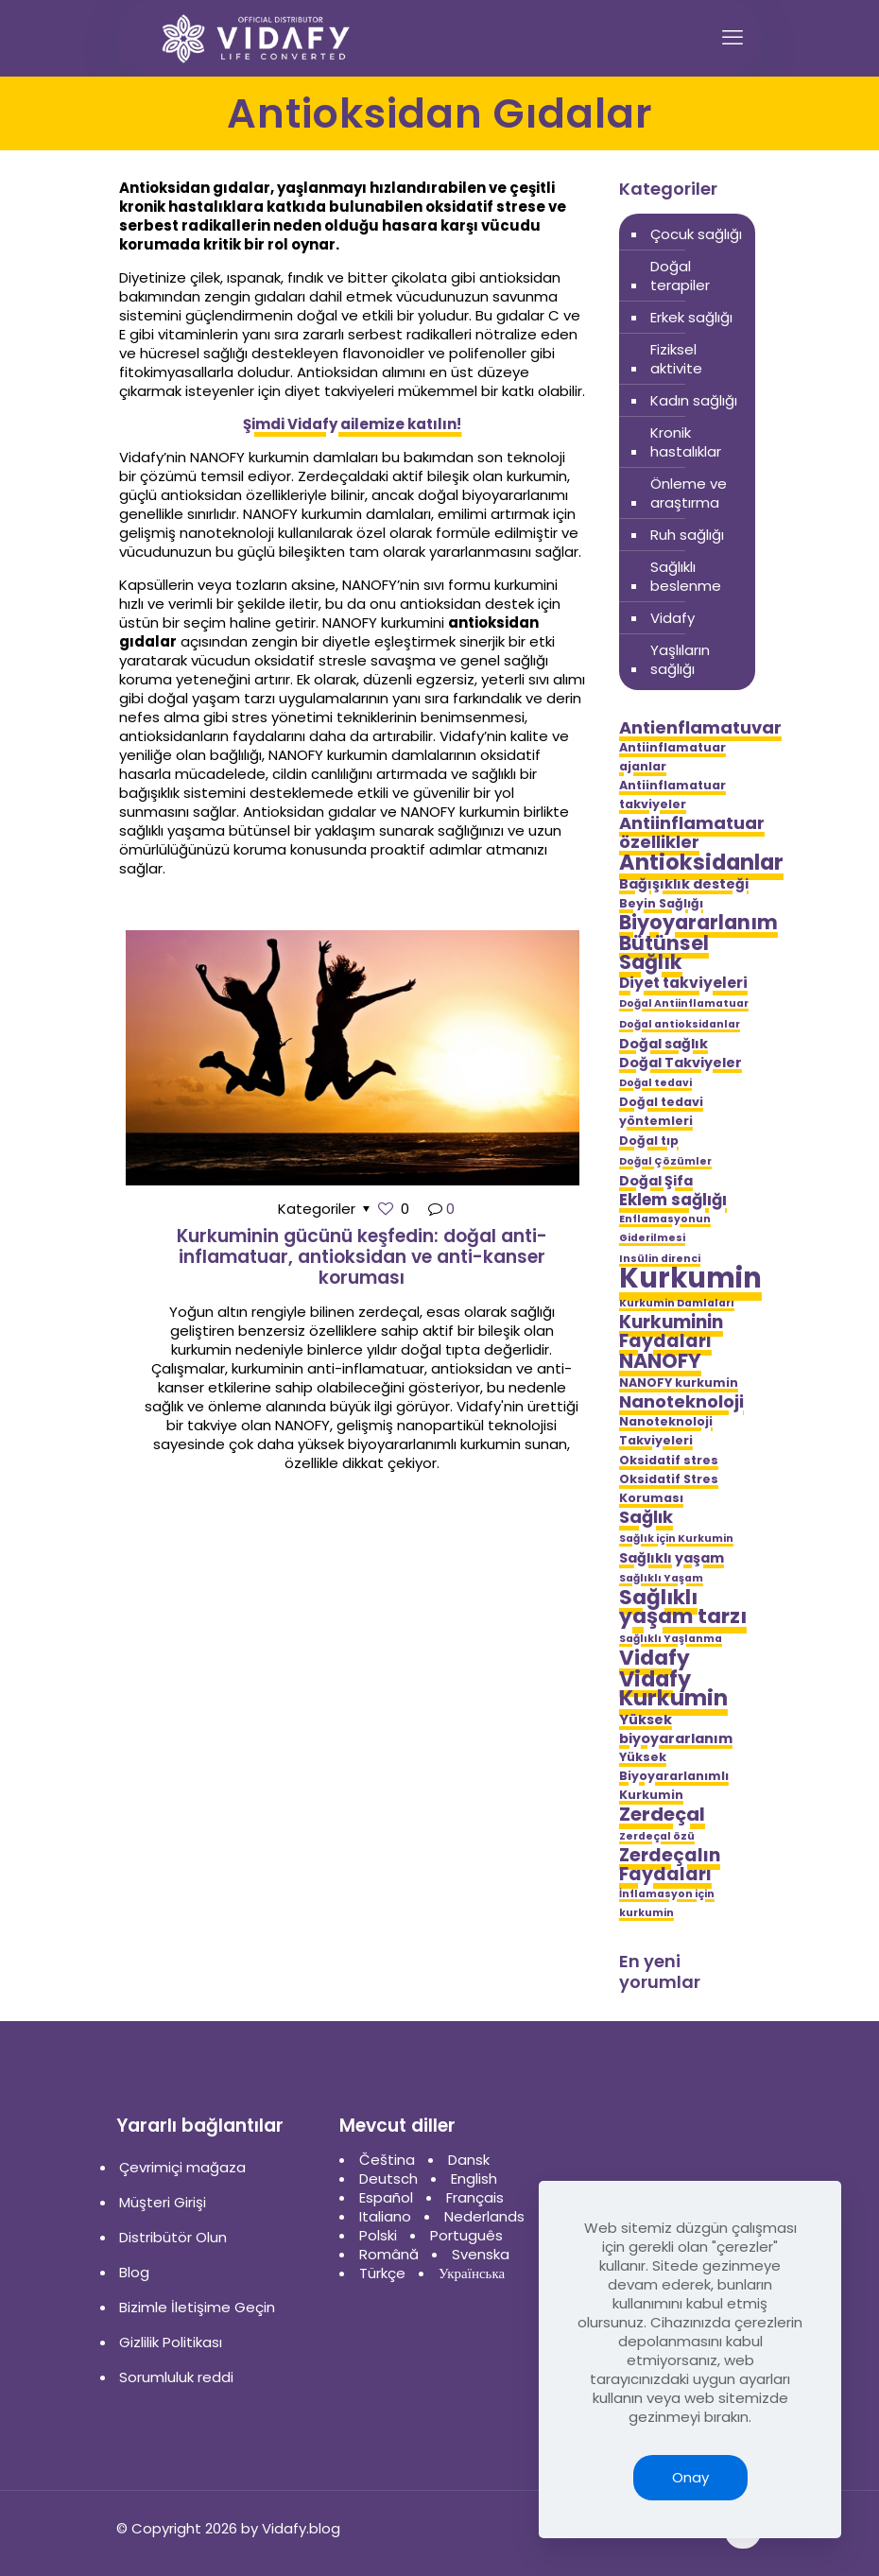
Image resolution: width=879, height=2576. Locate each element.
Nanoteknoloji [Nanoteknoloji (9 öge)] (681, 1401)
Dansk (469, 2160)
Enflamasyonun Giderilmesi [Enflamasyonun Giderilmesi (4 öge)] (665, 1228)
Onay (690, 2477)
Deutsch (388, 2178)
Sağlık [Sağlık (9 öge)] (646, 1517)
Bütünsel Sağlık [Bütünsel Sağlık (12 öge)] (664, 953)
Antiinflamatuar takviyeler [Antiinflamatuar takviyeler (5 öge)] (672, 794)
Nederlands (484, 2216)
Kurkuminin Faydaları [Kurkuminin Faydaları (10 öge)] (671, 1332)
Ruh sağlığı (687, 535)
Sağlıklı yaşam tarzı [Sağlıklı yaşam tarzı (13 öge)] (683, 1607)
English (474, 2178)
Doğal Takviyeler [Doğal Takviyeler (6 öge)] (680, 1062)
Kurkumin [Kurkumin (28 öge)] (690, 1278)
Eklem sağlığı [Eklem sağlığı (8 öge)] (673, 1199)
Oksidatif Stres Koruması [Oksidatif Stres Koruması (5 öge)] (668, 1488)
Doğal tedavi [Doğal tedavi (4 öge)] (655, 1083)
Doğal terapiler (680, 275)
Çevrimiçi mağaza (182, 2167)
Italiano (385, 2216)
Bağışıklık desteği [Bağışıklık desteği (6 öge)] (684, 883)
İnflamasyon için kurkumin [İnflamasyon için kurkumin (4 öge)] (667, 1903)
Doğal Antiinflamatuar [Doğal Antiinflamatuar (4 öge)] (684, 1003)
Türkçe (382, 2273)
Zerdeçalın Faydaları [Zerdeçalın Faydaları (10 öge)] (669, 1865)
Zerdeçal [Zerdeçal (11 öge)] (662, 1814)
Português (466, 2235)
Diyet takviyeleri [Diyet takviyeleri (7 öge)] (683, 983)
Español (386, 2197)
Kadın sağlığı (693, 400)
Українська (472, 2273)
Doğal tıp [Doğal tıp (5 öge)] (649, 1140)
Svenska (480, 2254)
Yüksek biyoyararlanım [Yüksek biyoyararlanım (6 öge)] (675, 1729)
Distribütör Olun (173, 2237)
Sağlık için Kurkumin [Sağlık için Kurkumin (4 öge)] (676, 1538)
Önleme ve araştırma (688, 493)
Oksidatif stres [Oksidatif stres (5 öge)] (668, 1460)
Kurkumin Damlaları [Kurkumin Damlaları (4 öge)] (676, 1303)
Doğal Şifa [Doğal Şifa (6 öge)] (656, 1180)
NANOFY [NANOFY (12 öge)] (660, 1361)
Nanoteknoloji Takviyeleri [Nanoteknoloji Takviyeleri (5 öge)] (666, 1430)
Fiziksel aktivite (676, 358)
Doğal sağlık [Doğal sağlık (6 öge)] (663, 1043)
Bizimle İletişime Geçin (197, 2307)
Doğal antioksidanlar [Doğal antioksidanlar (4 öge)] (679, 1024)
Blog (134, 2272)
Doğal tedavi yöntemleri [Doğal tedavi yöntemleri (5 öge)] (661, 1111)
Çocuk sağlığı (696, 234)
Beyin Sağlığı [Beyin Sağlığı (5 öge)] (661, 903)
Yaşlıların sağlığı (680, 659)
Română (389, 2254)
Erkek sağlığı (691, 317)
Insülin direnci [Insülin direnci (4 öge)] (659, 1259)
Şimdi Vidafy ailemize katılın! (352, 424)
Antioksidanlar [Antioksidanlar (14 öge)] (701, 862)
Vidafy (672, 618)
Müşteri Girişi (162, 2202)
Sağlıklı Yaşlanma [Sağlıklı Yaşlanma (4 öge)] (670, 1639)
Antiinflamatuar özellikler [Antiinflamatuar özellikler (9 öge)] (692, 833)
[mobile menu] (732, 38)
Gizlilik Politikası (170, 2342)
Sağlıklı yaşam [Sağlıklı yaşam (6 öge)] (671, 1557)
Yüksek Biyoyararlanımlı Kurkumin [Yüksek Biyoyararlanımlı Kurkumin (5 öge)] (674, 1776)
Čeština (387, 2160)
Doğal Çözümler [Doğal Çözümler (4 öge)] (665, 1161)
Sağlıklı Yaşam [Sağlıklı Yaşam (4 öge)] (661, 1578)
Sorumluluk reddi (176, 2377)
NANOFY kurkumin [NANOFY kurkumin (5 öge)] (678, 1382)
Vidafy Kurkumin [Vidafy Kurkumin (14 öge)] (673, 1688)
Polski (378, 2235)
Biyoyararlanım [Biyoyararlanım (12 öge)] (698, 922)
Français (475, 2197)
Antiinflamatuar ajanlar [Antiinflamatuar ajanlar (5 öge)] (672, 756)
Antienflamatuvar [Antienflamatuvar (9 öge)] (700, 727)
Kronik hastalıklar (685, 442)
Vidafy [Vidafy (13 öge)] (654, 1658)
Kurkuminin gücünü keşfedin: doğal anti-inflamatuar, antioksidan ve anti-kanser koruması (362, 1256)
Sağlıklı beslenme (685, 576)
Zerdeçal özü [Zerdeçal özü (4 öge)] (657, 1836)
